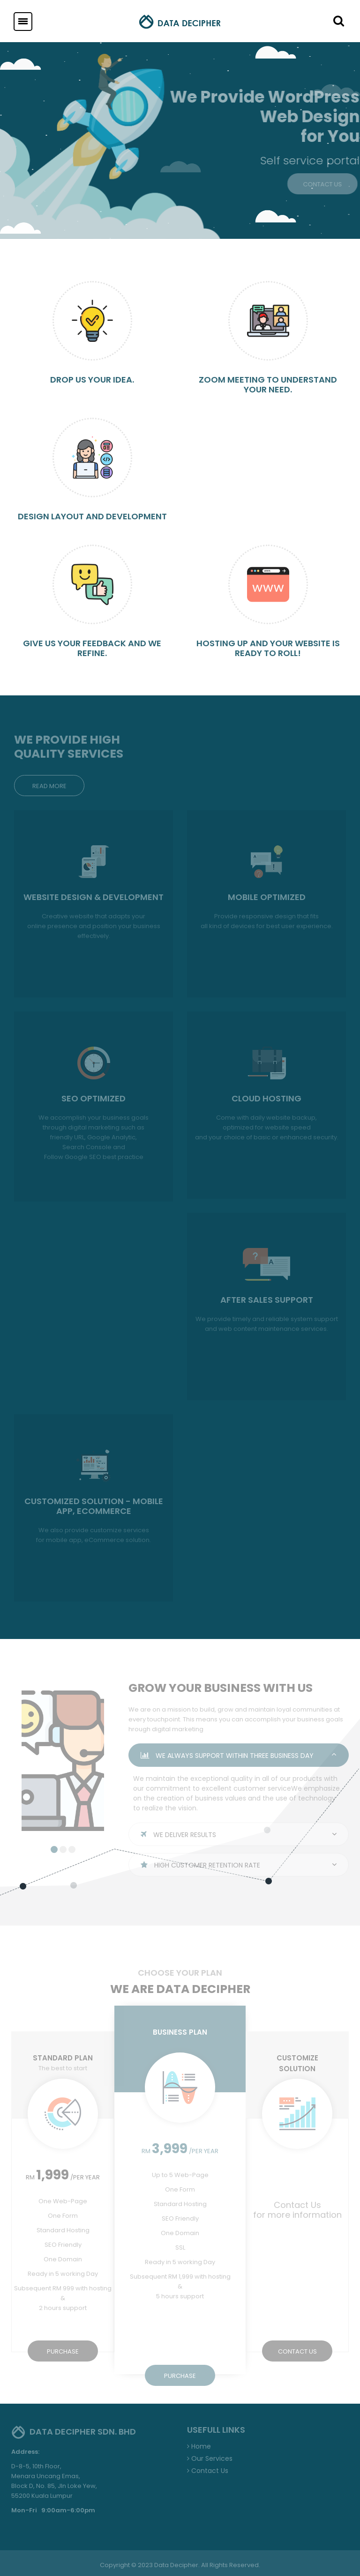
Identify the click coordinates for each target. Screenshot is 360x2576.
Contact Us (207, 2470)
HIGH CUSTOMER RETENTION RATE (239, 1865)
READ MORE (49, 786)
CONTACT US (297, 2351)
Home (199, 2446)
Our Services (209, 2458)
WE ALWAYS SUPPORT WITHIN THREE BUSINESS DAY (239, 1755)
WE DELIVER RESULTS (239, 1834)
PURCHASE (63, 2351)
